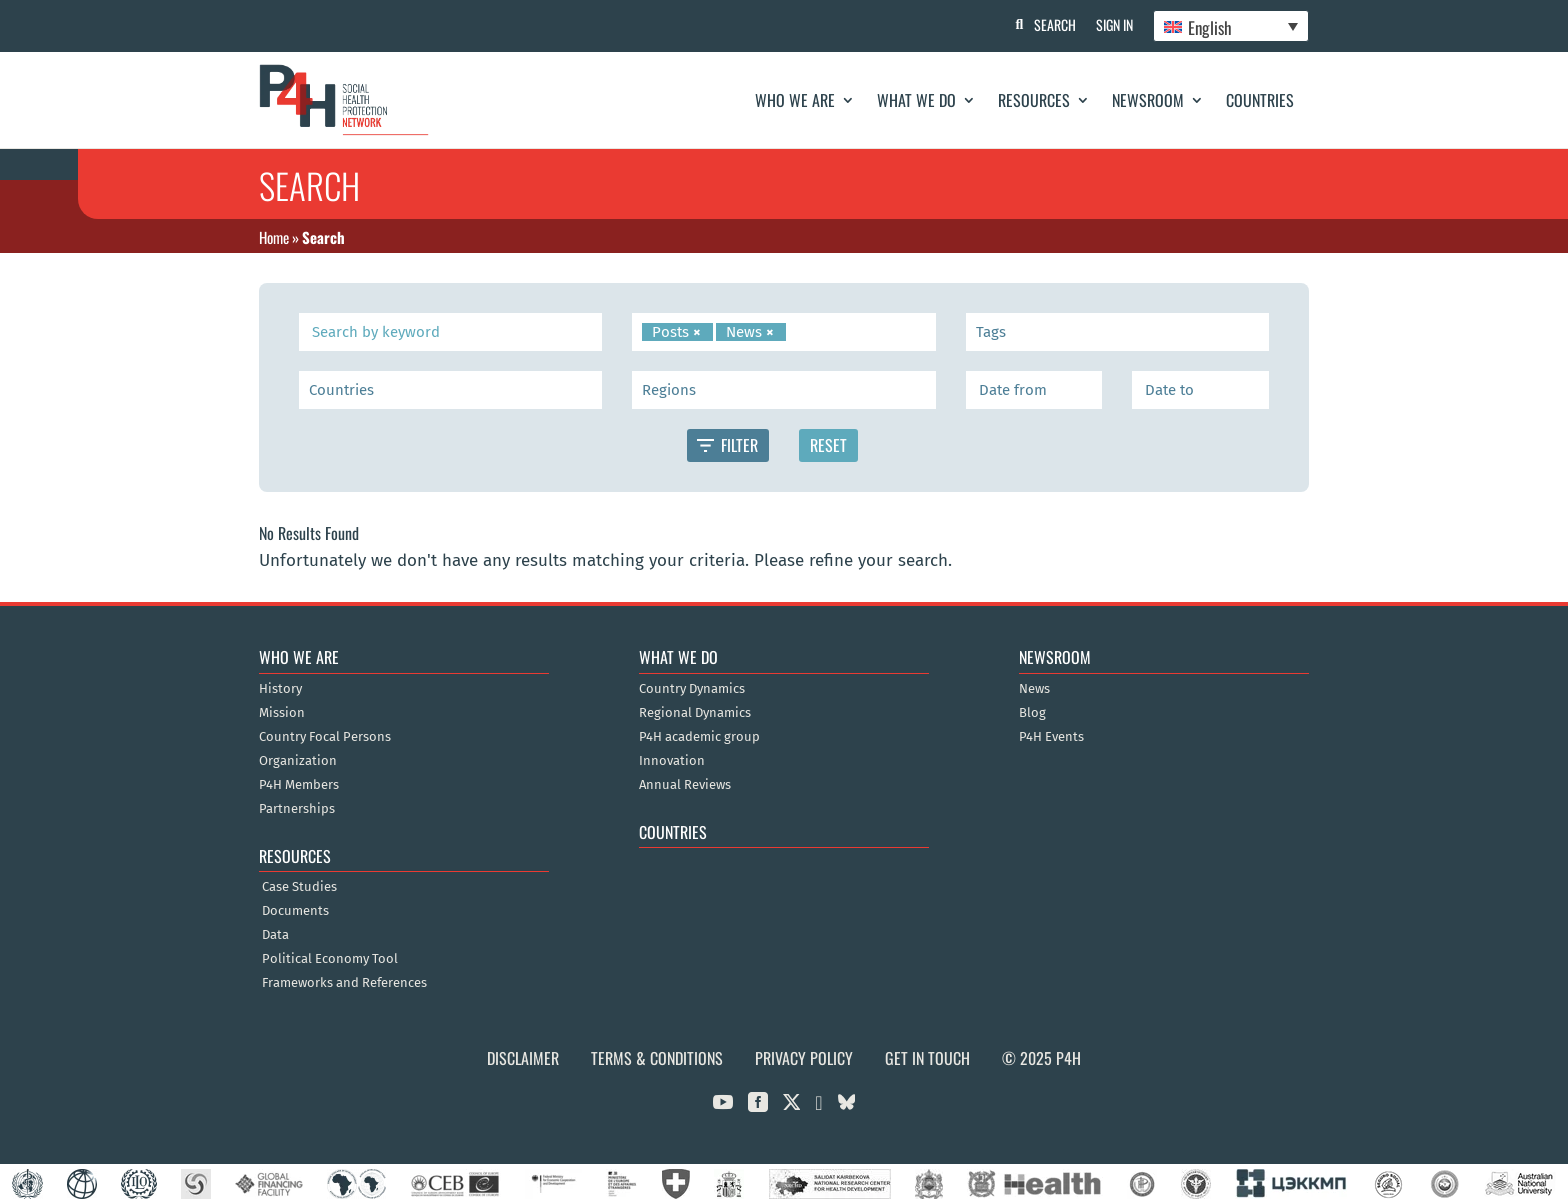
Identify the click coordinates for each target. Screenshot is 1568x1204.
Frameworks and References (344, 983)
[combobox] (783, 332)
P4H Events (1051, 737)
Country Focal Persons (325, 737)
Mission (282, 713)
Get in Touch (927, 1058)
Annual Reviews (685, 785)
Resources (1034, 100)
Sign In (1114, 24)
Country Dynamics (692, 689)
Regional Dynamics (695, 713)
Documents (295, 911)
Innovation (672, 761)
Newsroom (1148, 100)
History (280, 689)
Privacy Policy (804, 1058)
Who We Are (795, 100)
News (1034, 689)
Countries (1260, 100)
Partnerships (297, 809)
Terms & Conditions (657, 1058)
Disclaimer (523, 1058)
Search (1055, 24)
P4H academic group (699, 737)
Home (274, 237)
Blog (1032, 713)
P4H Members (299, 785)
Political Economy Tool (330, 959)
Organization (298, 761)
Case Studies (299, 887)
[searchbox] (794, 332)
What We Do (916, 100)
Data (275, 935)
